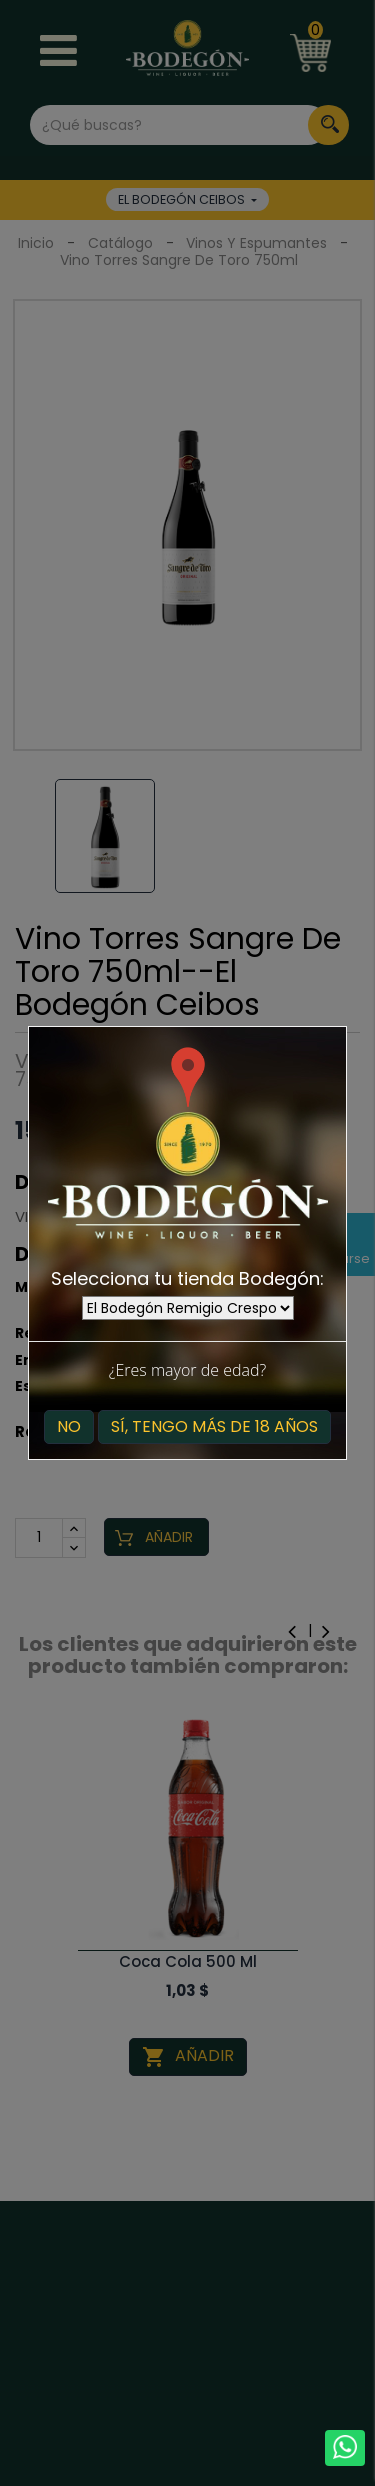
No (69, 1426)
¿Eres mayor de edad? (187, 1370)
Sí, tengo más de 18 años (214, 1426)
